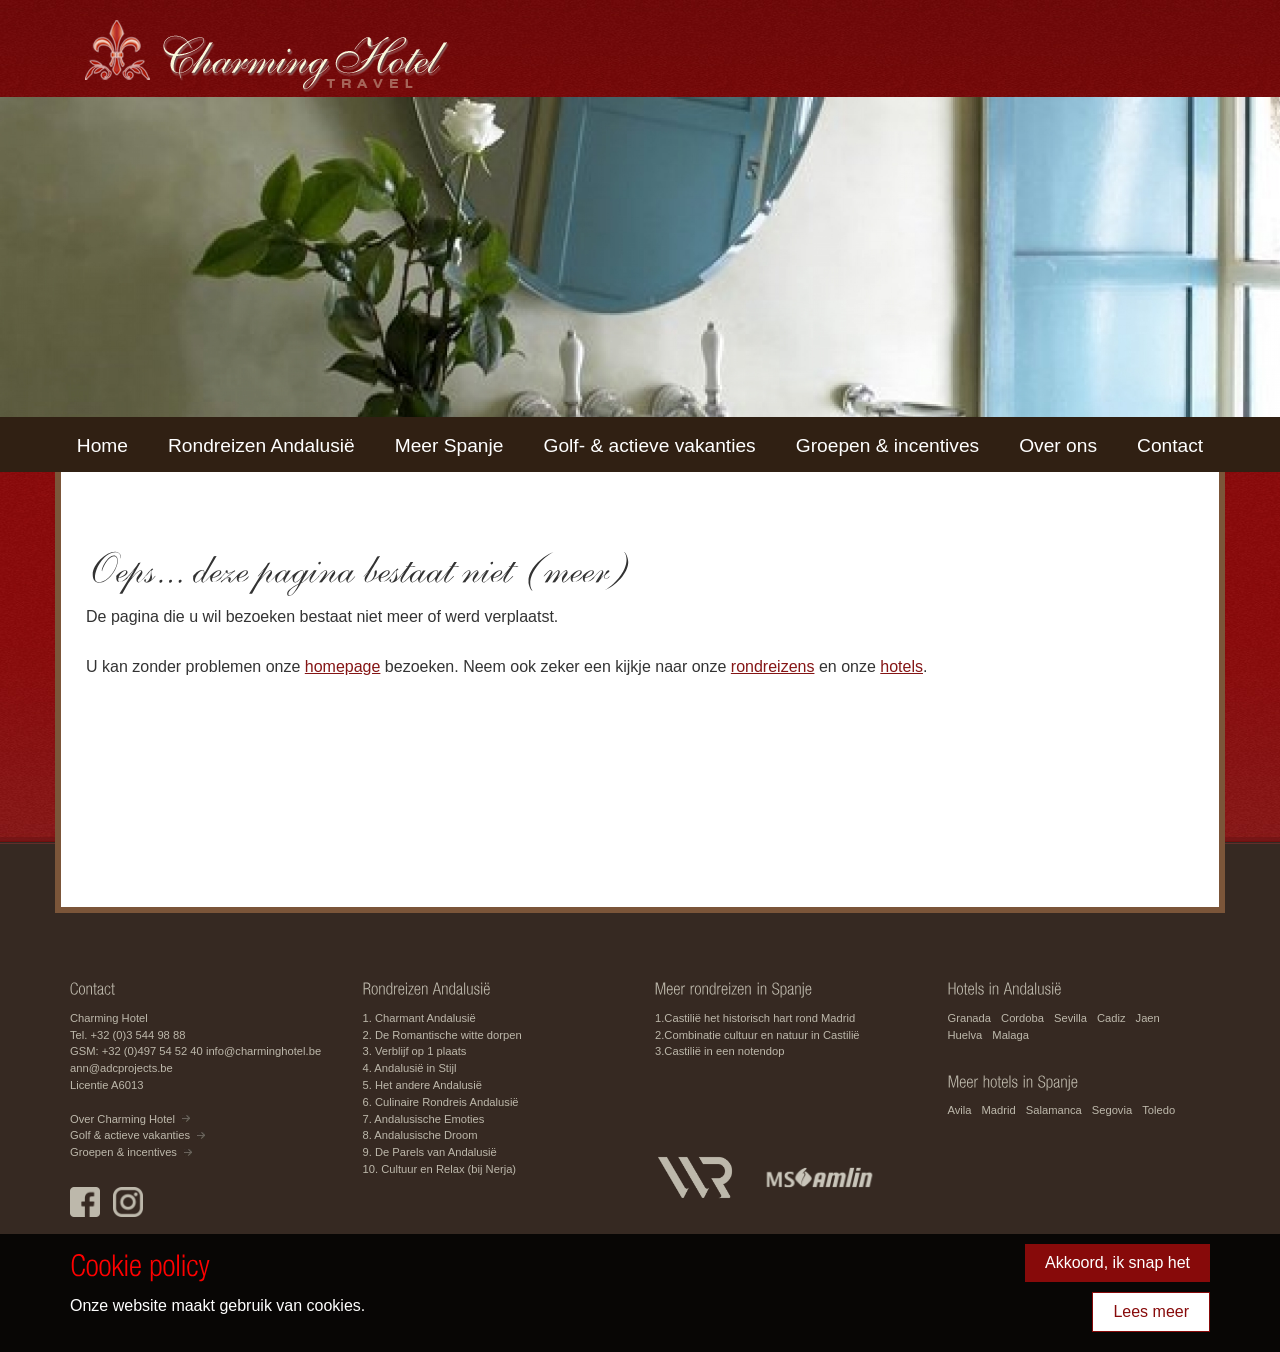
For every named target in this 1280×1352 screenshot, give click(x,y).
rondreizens (773, 666)
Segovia (1112, 1110)
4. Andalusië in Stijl (410, 1068)
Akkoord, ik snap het (1117, 1262)
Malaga (1010, 1035)
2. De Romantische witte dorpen (442, 1035)
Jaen (1148, 1018)
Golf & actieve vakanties (130, 1135)
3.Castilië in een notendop (719, 1051)
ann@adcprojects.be (121, 1068)
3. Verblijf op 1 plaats (415, 1051)
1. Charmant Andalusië (419, 1018)
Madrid (999, 1110)
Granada (970, 1018)
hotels (901, 666)
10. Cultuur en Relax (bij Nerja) (440, 1169)
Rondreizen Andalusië (261, 445)
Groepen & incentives (887, 445)
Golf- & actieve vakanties (649, 445)
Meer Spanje (449, 445)
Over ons (1058, 445)
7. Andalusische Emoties (424, 1119)
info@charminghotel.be (263, 1051)
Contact (1170, 445)
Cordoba (1022, 1018)
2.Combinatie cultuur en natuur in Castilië (757, 1035)
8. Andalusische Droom (420, 1135)
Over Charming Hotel (122, 1119)
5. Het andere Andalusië (422, 1085)
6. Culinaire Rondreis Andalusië (441, 1102)
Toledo (1158, 1110)
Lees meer (1151, 1311)
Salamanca (1054, 1110)
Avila (960, 1110)
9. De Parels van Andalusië (430, 1152)
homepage (343, 666)
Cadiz (1111, 1018)
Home (102, 445)
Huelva (965, 1035)
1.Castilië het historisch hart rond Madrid (755, 1018)
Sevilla (1070, 1018)
